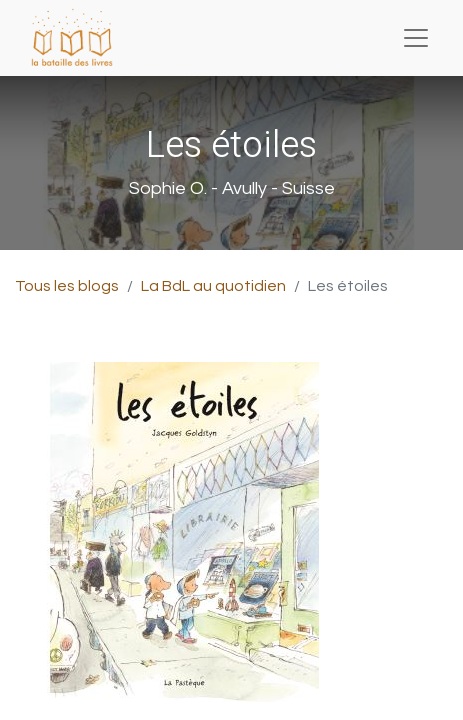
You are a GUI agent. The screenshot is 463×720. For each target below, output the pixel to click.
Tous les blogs (67, 286)
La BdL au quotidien (213, 286)
